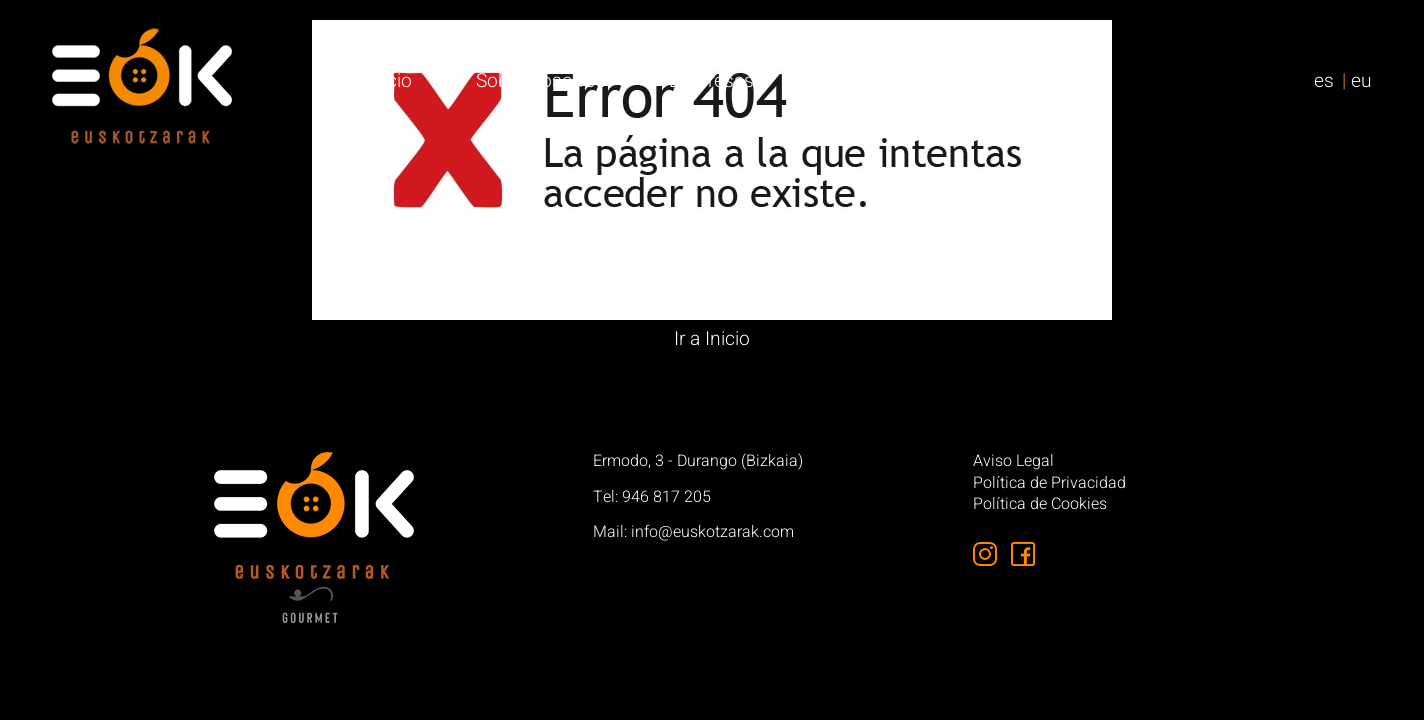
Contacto (1018, 81)
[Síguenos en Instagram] (985, 554)
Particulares (866, 81)
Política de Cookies (1040, 505)
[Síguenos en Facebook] (1023, 554)
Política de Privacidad (1049, 484)
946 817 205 (666, 497)
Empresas (711, 81)
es (1324, 81)
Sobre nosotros (541, 81)
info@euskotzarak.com (712, 532)
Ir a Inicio (712, 339)
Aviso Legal (1013, 462)
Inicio (389, 81)
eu (1361, 81)
